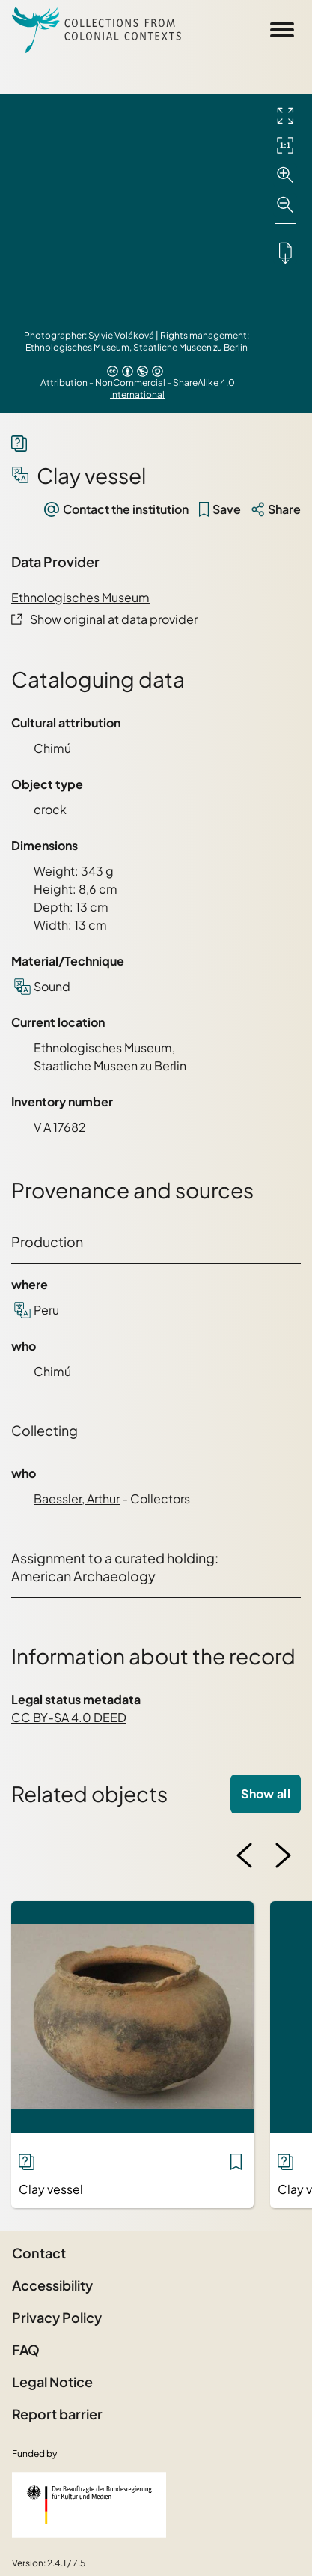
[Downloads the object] (285, 252)
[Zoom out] (285, 205)
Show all (265, 1793)
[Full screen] (285, 115)
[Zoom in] (285, 175)
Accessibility (52, 2285)
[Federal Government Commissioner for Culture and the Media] (89, 2505)
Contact (39, 2252)
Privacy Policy (57, 2317)
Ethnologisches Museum (80, 597)
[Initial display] (285, 145)
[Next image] (283, 1855)
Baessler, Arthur (77, 1498)
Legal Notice (52, 2381)
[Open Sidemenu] (282, 30)
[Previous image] (245, 1855)
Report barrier (57, 2413)
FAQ (26, 2349)
